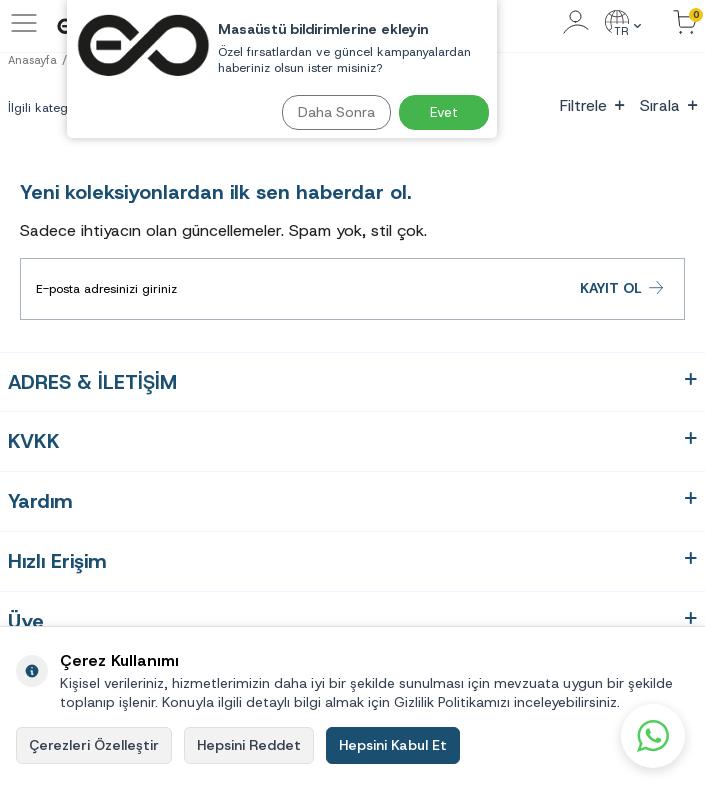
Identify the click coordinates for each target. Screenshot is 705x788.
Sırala (668, 105)
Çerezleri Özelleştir (94, 745)
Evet (444, 112)
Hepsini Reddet (249, 745)
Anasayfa (32, 60)
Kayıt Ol (622, 288)
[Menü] (24, 33)
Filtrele (592, 105)
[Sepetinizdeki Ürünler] (685, 23)
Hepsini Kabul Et (393, 745)
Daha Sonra (336, 112)
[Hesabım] (576, 23)
